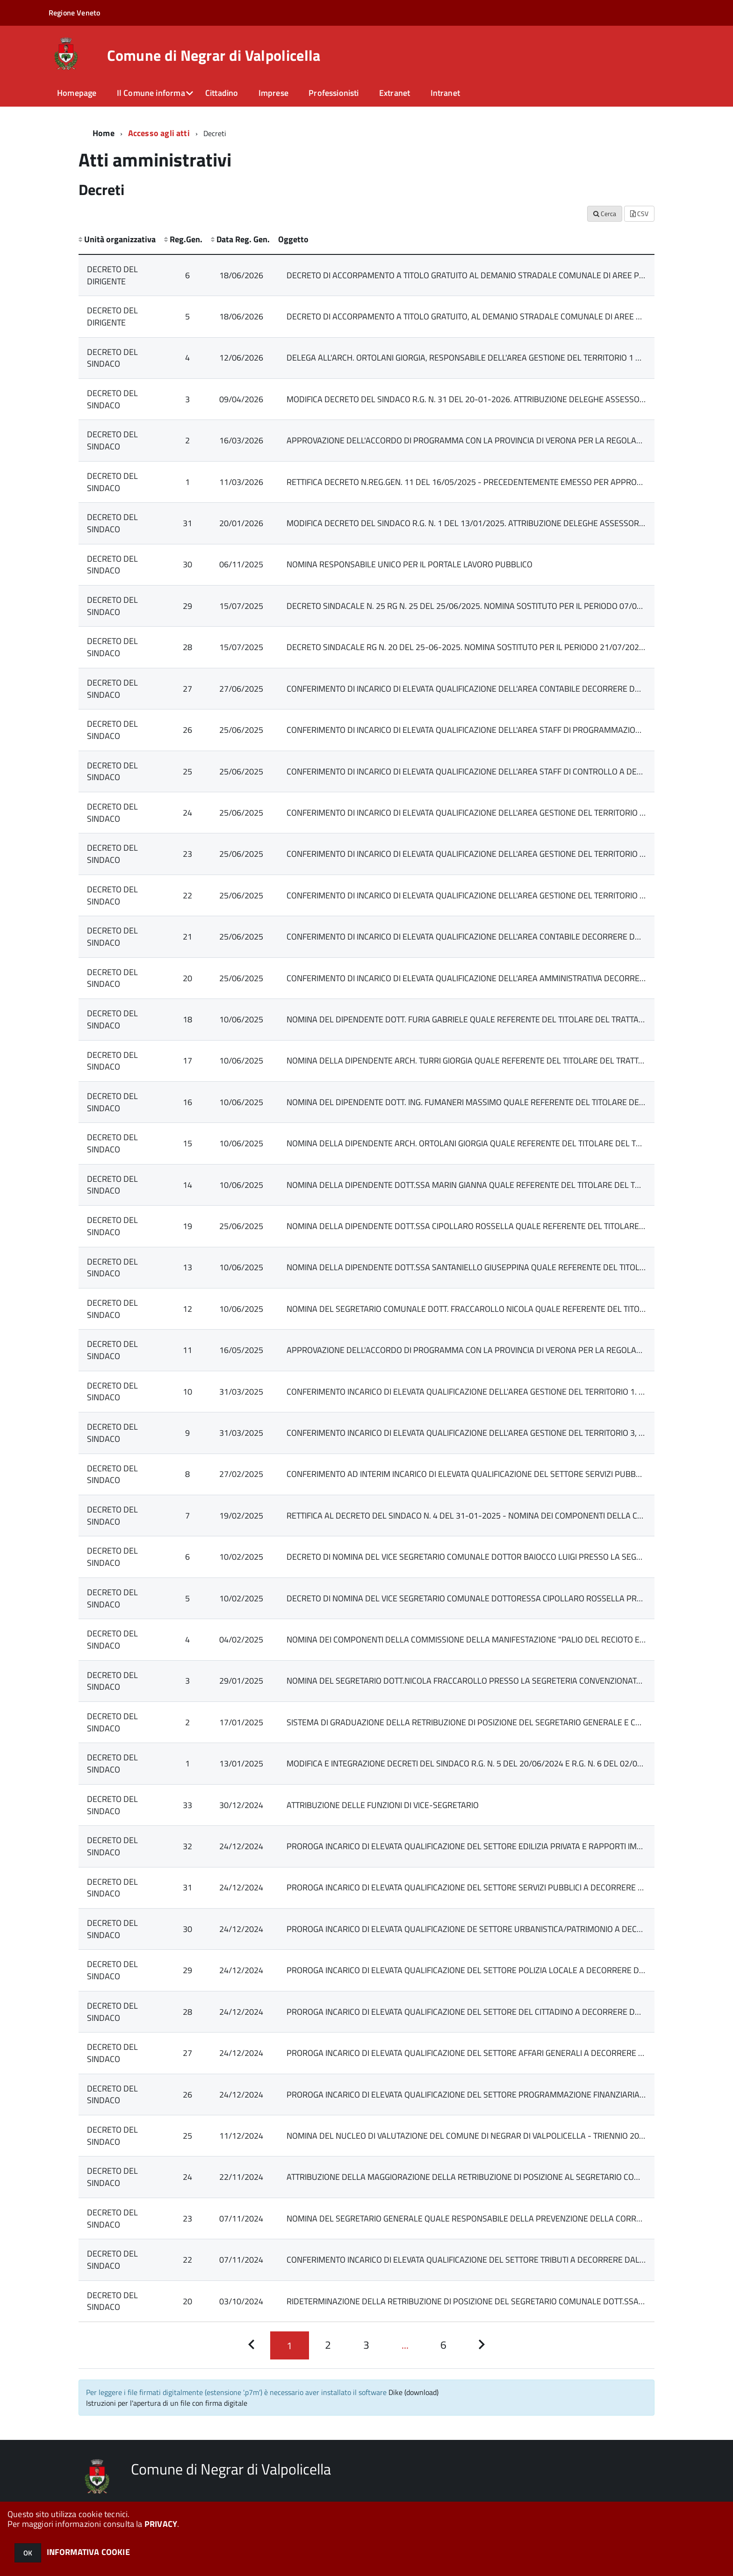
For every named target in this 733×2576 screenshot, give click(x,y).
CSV (639, 213)
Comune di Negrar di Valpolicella (213, 55)
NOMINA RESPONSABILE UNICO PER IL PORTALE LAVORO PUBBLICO (409, 564)
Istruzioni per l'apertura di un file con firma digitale (166, 2403)
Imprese (273, 93)
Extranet (394, 93)
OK (27, 2552)
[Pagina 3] (366, 2345)
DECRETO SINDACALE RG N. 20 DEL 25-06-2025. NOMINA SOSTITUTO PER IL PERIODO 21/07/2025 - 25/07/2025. (492, 647)
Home (104, 133)
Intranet (445, 93)
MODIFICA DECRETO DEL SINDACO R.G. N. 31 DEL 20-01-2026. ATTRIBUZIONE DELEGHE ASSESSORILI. (470, 399)
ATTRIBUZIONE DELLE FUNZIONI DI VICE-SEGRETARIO (383, 1805)
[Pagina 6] (443, 2345)
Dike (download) (413, 2392)
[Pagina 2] (328, 2345)
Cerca (604, 213)
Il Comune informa (151, 93)
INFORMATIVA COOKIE (88, 2552)
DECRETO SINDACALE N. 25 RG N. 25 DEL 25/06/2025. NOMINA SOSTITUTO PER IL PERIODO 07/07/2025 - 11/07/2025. (502, 606)
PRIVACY (160, 2524)
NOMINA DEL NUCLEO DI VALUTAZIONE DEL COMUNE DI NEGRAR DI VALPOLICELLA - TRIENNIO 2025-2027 (479, 2135)
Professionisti (334, 93)
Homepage (76, 93)
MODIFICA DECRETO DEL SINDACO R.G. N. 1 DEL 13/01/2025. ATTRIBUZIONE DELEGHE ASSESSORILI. (468, 523)
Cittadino (221, 93)
